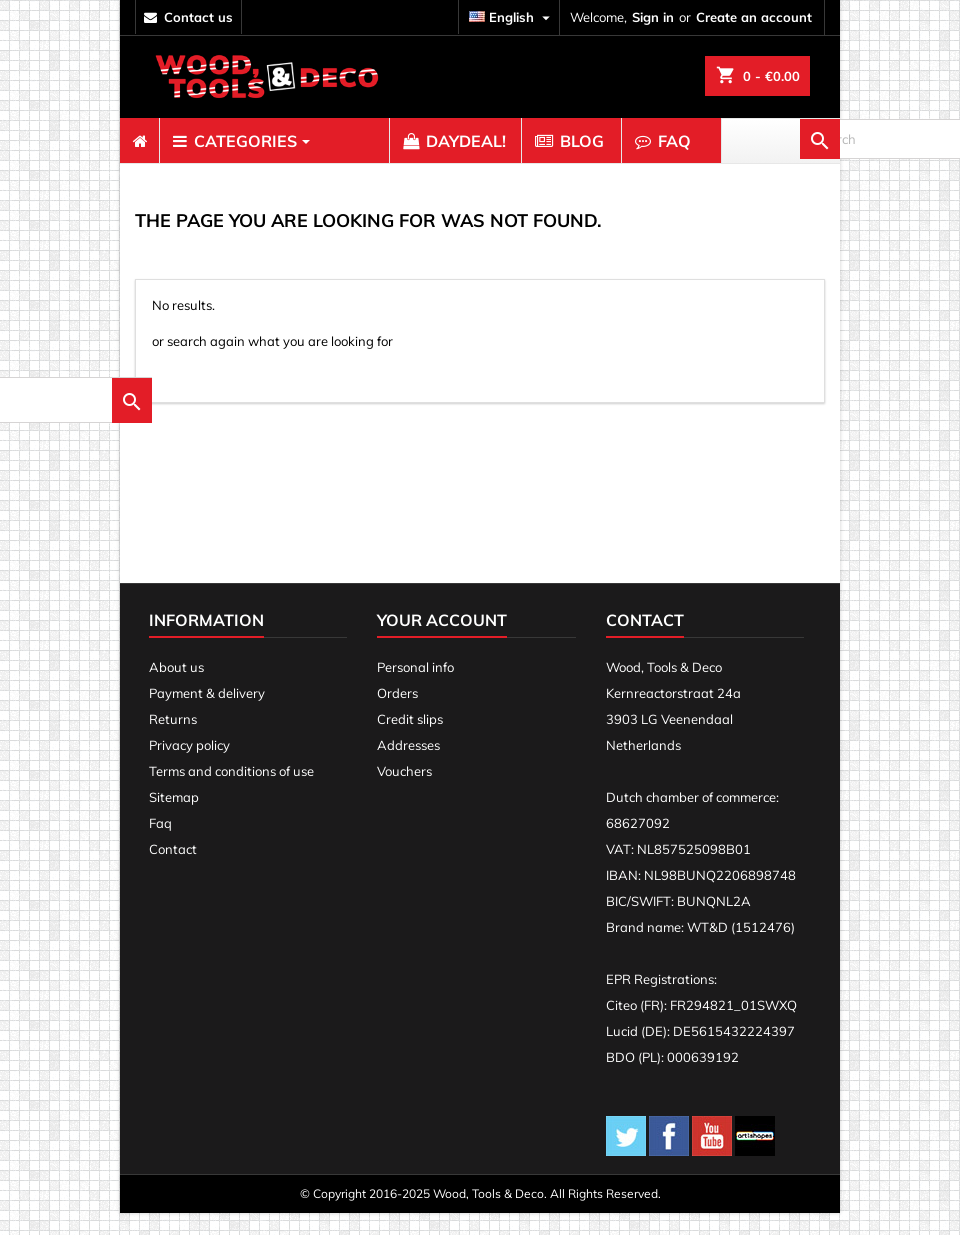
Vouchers (404, 793)
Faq (160, 845)
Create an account (754, 17)
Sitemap (174, 819)
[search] (262, 384)
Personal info (415, 689)
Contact (173, 871)
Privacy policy (189, 767)
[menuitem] (139, 141)
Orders (397, 715)
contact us (198, 17)
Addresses (408, 767)
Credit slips (410, 741)
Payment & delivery (207, 715)
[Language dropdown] (512, 17)
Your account (442, 642)
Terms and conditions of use (231, 793)
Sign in (653, 17)
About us (176, 689)
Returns (173, 741)
